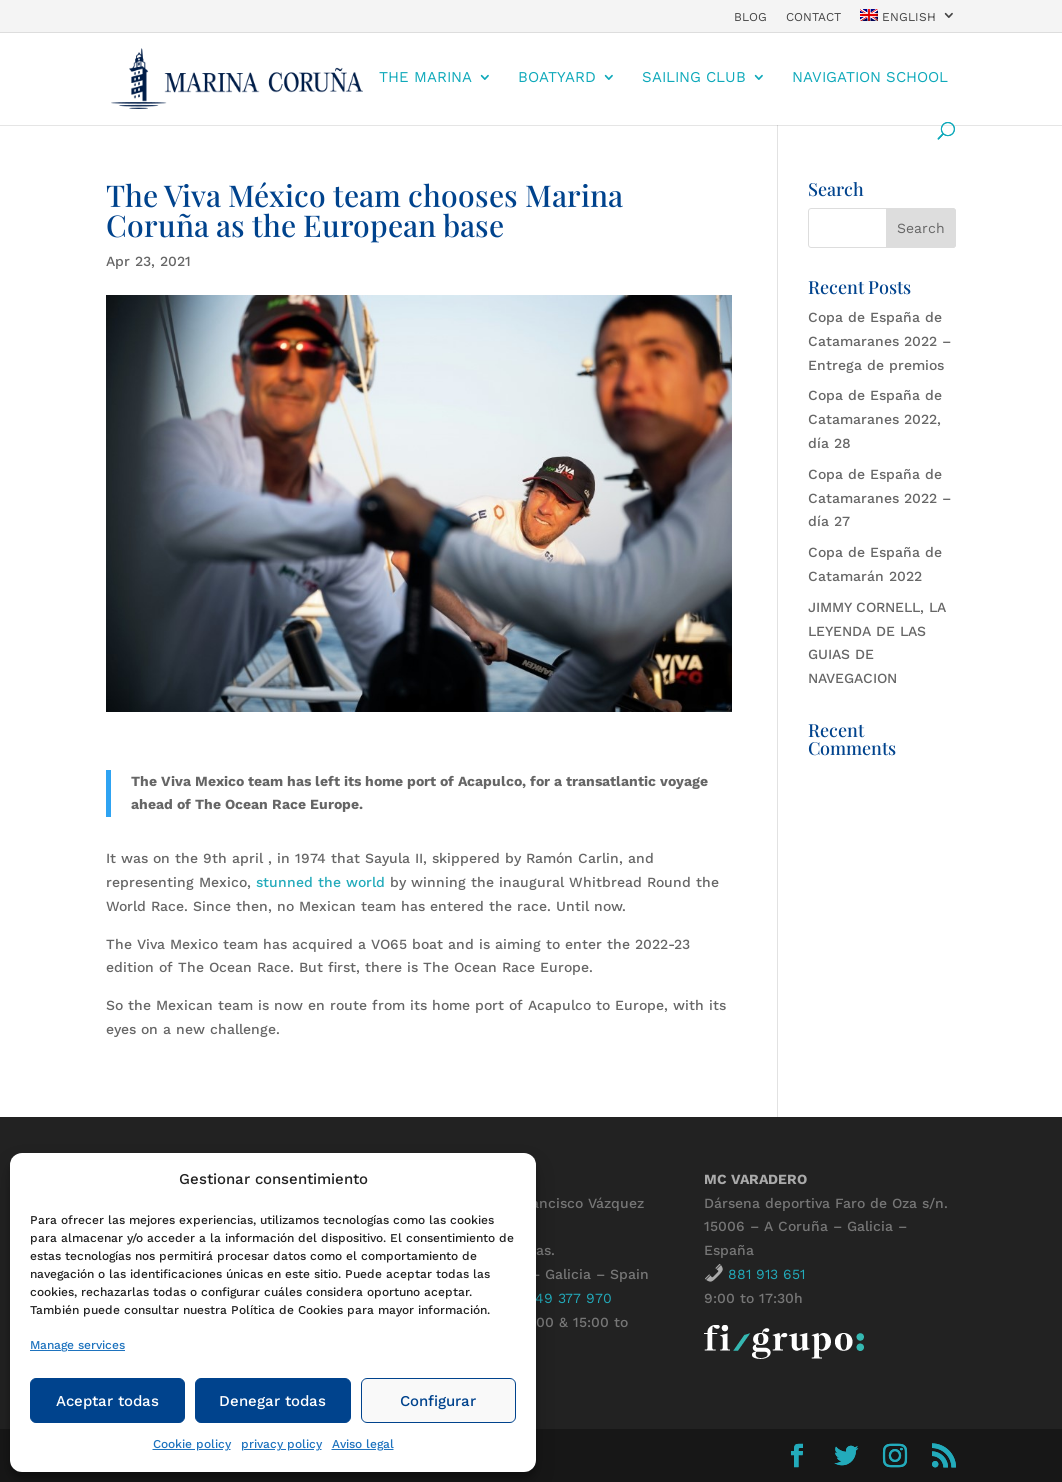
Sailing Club (694, 78)
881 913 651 (766, 1274)
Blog (750, 17)
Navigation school (870, 78)
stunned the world (320, 882)
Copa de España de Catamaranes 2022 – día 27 (879, 498)
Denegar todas (272, 1401)
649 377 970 (569, 1298)
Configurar (438, 1401)
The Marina (425, 78)
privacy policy (281, 1444)
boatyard (557, 78)
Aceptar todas (107, 1401)
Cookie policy (192, 1444)
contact (813, 17)
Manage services (77, 1345)
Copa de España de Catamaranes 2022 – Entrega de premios (879, 341)
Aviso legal (363, 1444)
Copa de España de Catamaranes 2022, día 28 (875, 419)
